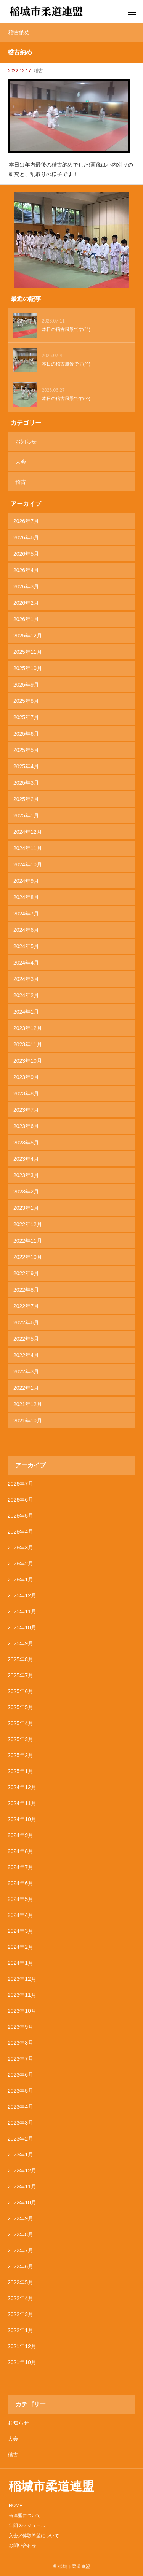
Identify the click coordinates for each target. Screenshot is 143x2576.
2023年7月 (26, 1110)
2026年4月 (26, 570)
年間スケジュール (27, 2525)
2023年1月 (26, 1208)
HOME (15, 2505)
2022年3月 (26, 1371)
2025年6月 (26, 734)
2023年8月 (26, 1093)
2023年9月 (26, 1077)
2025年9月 (26, 685)
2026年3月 (26, 586)
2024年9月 (26, 881)
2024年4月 (26, 963)
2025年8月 (26, 701)
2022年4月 (26, 1355)
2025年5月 (26, 750)
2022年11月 (27, 1241)
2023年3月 (26, 1175)
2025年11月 (27, 652)
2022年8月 (26, 1290)
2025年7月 (26, 717)
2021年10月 (27, 1421)
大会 (20, 462)
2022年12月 (27, 1224)
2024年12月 (27, 832)
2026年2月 (26, 603)
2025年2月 (26, 799)
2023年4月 (26, 1159)
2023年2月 (26, 1192)
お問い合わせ (22, 2545)
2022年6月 (26, 1322)
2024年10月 (27, 864)
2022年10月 (27, 1257)
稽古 (38, 70)
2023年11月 (27, 1044)
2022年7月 (26, 1306)
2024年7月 (26, 914)
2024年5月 (26, 946)
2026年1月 (26, 619)
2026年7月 (26, 521)
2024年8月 (26, 897)
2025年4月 (26, 766)
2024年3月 (26, 979)
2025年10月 (27, 668)
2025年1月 (26, 815)
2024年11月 (27, 848)
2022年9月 (26, 1273)
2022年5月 (26, 1339)
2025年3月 (26, 783)
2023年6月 (26, 1126)
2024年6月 (26, 930)
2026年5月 (26, 554)
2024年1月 (26, 1012)
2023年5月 (26, 1142)
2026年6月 (26, 537)
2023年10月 (27, 1061)
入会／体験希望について (34, 2535)
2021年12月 (27, 1404)
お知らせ (26, 442)
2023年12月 (27, 1028)
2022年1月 (26, 1388)
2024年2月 (26, 995)
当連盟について (25, 2515)
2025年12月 (27, 635)
